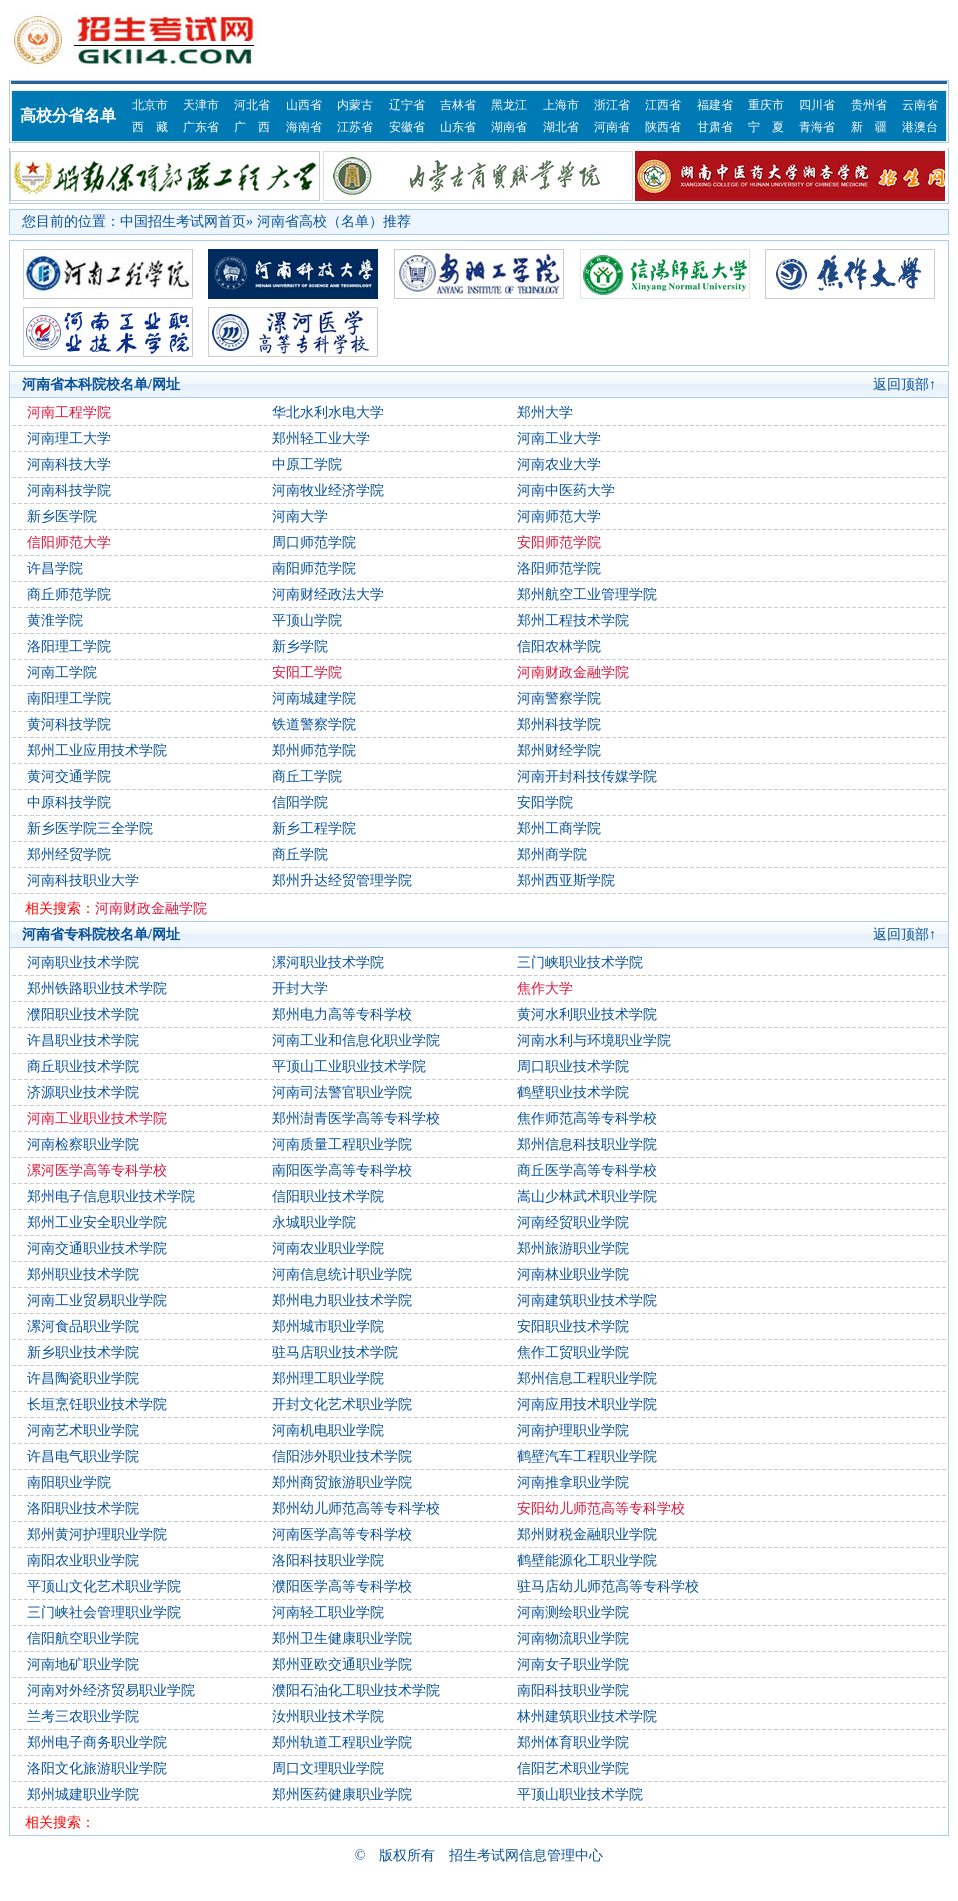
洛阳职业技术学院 (83, 1508)
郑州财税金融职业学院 (587, 1534)
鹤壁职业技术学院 (573, 1092)
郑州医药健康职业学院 (342, 1794)
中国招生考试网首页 (183, 221)
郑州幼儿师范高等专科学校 (356, 1508)
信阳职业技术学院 (328, 1196)
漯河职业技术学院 (328, 962)
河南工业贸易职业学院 (97, 1300)
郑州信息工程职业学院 (587, 1378)
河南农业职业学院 (328, 1248)
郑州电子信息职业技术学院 (111, 1196)
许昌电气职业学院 (83, 1456)
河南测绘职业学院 (573, 1612)
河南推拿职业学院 (573, 1482)
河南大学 (300, 516)
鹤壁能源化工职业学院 (587, 1560)
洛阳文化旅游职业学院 (97, 1768)
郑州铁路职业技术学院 (97, 988)
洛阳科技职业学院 (328, 1560)
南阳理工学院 (69, 698)
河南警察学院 (559, 698)
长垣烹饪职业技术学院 (97, 1404)
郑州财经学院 (559, 750)
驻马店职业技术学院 (335, 1352)
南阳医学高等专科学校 (342, 1170)
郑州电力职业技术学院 (342, 1300)
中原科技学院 (69, 802)
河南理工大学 (69, 438)
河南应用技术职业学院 (587, 1404)
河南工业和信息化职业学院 (356, 1040)
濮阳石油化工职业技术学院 (356, 1690)
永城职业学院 (314, 1222)
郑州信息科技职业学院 (587, 1144)
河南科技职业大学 (83, 880)
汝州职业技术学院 (328, 1716)
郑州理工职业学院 (328, 1378)
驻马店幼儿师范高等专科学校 (608, 1586)
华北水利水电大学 (328, 412)
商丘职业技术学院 (83, 1066)
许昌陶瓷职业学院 (83, 1378)
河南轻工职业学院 (328, 1612)
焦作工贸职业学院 (573, 1352)
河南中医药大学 (566, 490)
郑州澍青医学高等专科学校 (356, 1118)
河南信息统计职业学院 (342, 1274)
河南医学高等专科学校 (342, 1534)
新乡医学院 (62, 516)
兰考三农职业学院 (83, 1716)
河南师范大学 (559, 516)
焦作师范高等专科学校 (587, 1118)
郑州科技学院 (559, 724)
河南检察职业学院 (83, 1144)
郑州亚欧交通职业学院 (342, 1664)
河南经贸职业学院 (573, 1222)
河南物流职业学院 (573, 1638)
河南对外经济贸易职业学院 (111, 1690)
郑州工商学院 (559, 828)
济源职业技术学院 (83, 1092)
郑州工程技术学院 (573, 620)
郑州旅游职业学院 (573, 1248)
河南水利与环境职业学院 (594, 1040)
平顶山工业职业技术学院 (349, 1066)
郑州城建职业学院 (83, 1794)
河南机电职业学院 (328, 1430)
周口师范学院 (314, 542)
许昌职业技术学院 (83, 1040)
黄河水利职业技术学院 (587, 1014)
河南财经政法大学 (328, 594)
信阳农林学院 (559, 646)
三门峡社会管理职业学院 (104, 1612)
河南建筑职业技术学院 (587, 1300)
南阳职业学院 (69, 1482)
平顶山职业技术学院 (580, 1794)
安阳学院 (545, 802)
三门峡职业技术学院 (580, 962)
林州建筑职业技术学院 (587, 1716)
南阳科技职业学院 (573, 1690)
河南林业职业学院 (573, 1274)
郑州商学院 (552, 854)
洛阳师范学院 (559, 568)
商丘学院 (300, 854)
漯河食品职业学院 (83, 1326)
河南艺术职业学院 (83, 1430)
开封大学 (300, 988)
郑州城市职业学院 (328, 1326)
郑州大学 (545, 412)
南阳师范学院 (314, 568)
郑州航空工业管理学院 (587, 594)
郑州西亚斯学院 (566, 880)
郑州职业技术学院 (83, 1274)
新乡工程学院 (314, 828)
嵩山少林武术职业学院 (587, 1196)
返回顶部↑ (904, 384)
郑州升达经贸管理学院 (342, 880)
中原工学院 (307, 464)
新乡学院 (300, 646)
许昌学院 (55, 568)
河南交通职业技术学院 (97, 1248)
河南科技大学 (69, 464)
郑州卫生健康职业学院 (342, 1638)
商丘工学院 (307, 776)
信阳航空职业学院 (83, 1638)
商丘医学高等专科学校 (587, 1170)
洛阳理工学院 (69, 646)
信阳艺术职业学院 (573, 1768)
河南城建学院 (314, 698)
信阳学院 (300, 802)
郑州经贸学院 (69, 854)
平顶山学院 (307, 620)
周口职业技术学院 (573, 1066)
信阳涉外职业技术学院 (342, 1456)
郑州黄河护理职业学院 (97, 1534)
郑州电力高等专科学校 (342, 1014)
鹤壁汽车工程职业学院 (587, 1456)
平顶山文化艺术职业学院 (104, 1586)
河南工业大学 (559, 438)
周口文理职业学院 (328, 1768)
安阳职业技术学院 (573, 1326)
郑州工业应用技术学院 (97, 750)
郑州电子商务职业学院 (97, 1742)
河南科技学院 (69, 490)
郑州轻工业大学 (321, 438)
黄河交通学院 (69, 776)
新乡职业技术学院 (83, 1352)
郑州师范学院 (314, 750)
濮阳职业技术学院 (83, 1014)
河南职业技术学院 (83, 962)
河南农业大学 (559, 464)
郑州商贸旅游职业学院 (342, 1482)
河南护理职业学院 (573, 1430)
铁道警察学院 (314, 724)
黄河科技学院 (69, 724)
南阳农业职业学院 (83, 1560)
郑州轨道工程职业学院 (342, 1742)
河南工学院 (62, 672)
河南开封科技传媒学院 (587, 776)
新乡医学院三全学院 (90, 828)
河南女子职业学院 (573, 1664)
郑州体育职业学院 (573, 1742)
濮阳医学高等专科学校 (342, 1586)
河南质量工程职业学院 (342, 1144)
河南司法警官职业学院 (342, 1092)
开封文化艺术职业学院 (342, 1404)
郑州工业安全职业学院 (97, 1222)
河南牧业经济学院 (328, 490)
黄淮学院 (55, 620)
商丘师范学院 (69, 594)
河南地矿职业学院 (83, 1664)
